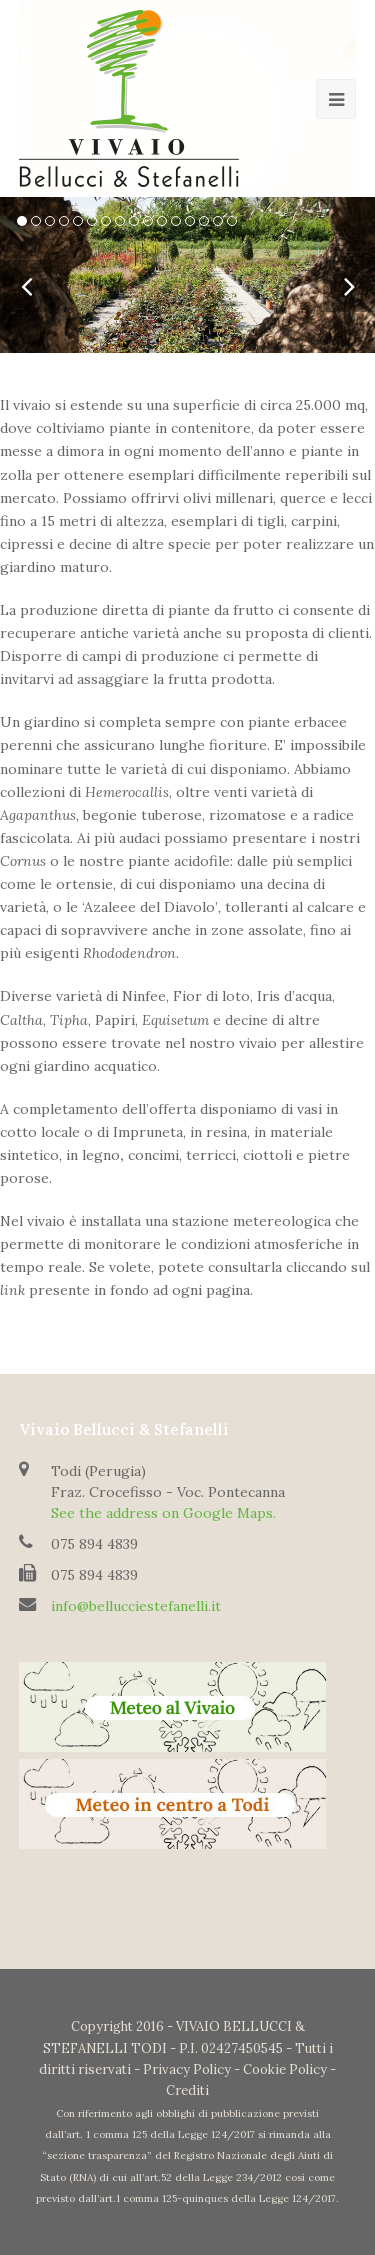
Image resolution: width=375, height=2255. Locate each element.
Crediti (187, 2090)
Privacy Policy (187, 2069)
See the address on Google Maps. (163, 1513)
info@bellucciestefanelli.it (136, 1606)
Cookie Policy (285, 2069)
